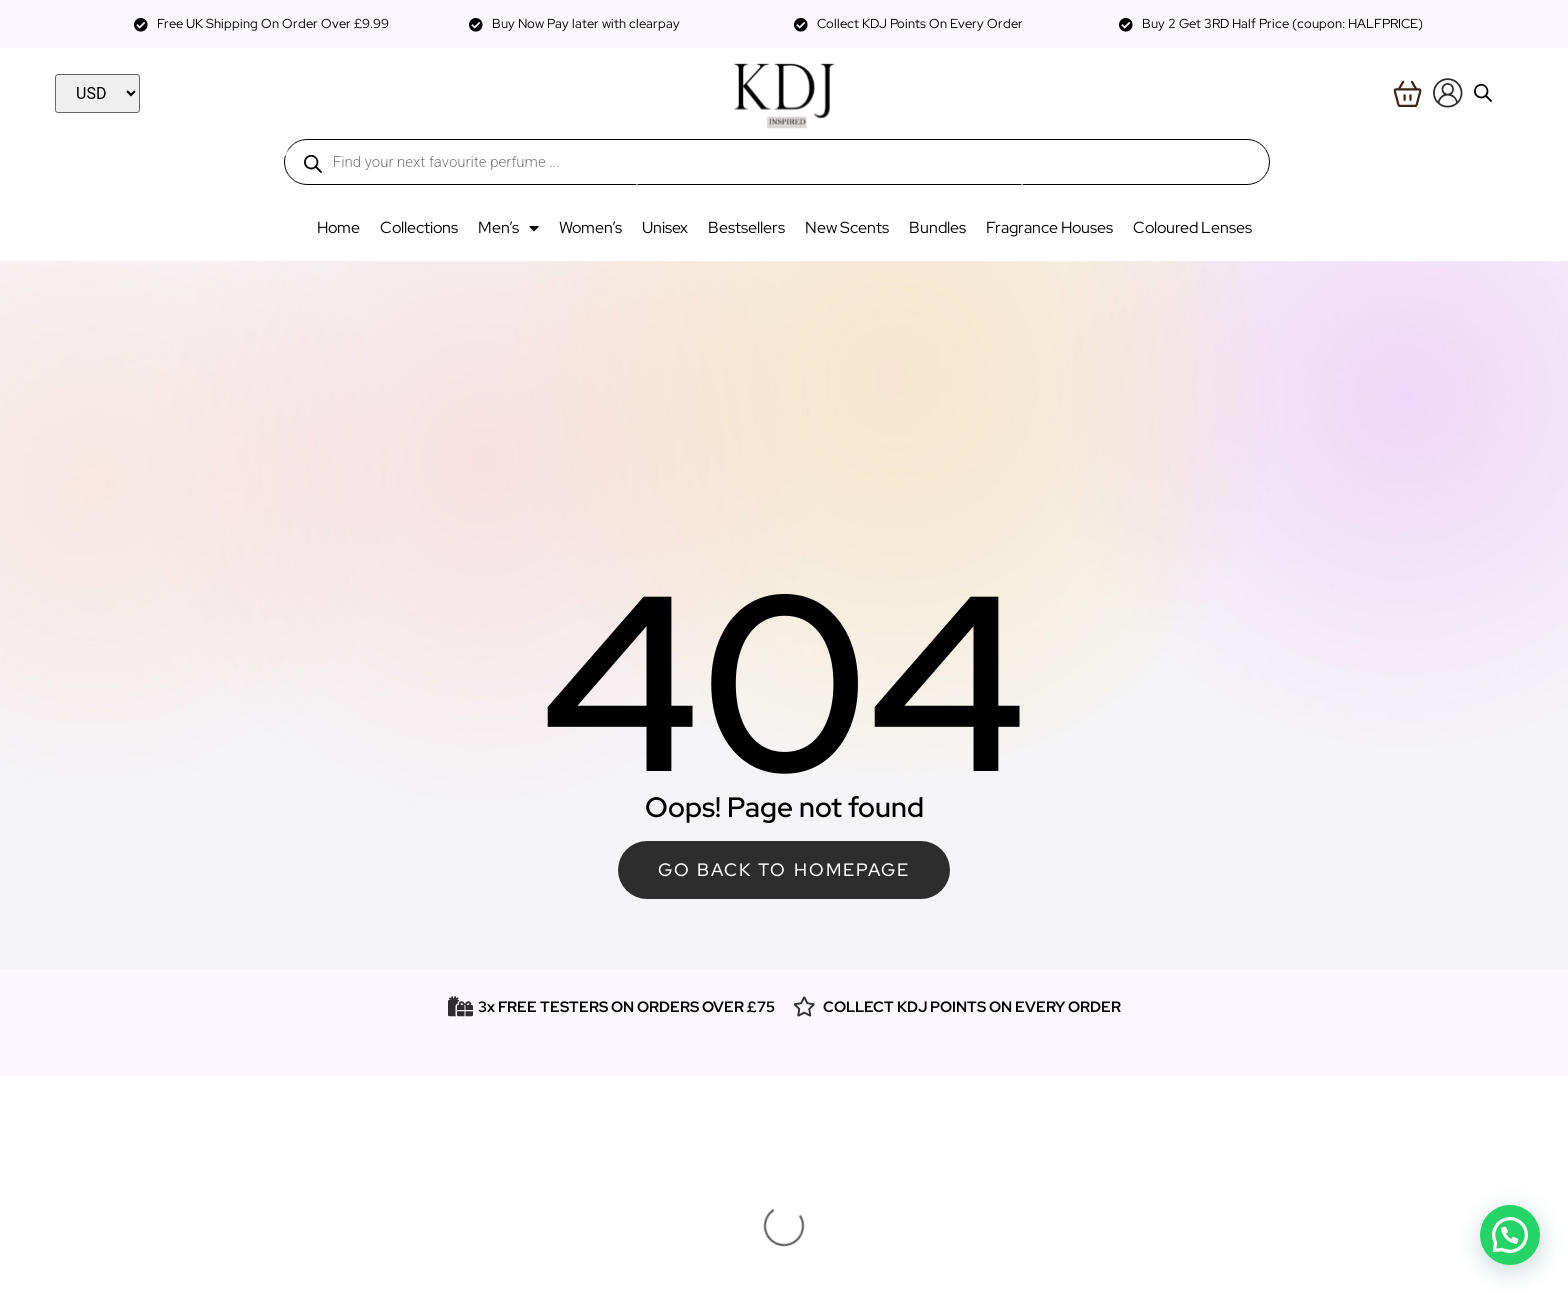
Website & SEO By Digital (784, 1265)
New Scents (847, 227)
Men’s (508, 228)
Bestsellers (746, 227)
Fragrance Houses (1049, 227)
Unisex (665, 227)
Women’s (590, 227)
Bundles (937, 227)
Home (338, 227)
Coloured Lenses (1192, 227)
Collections (419, 227)
